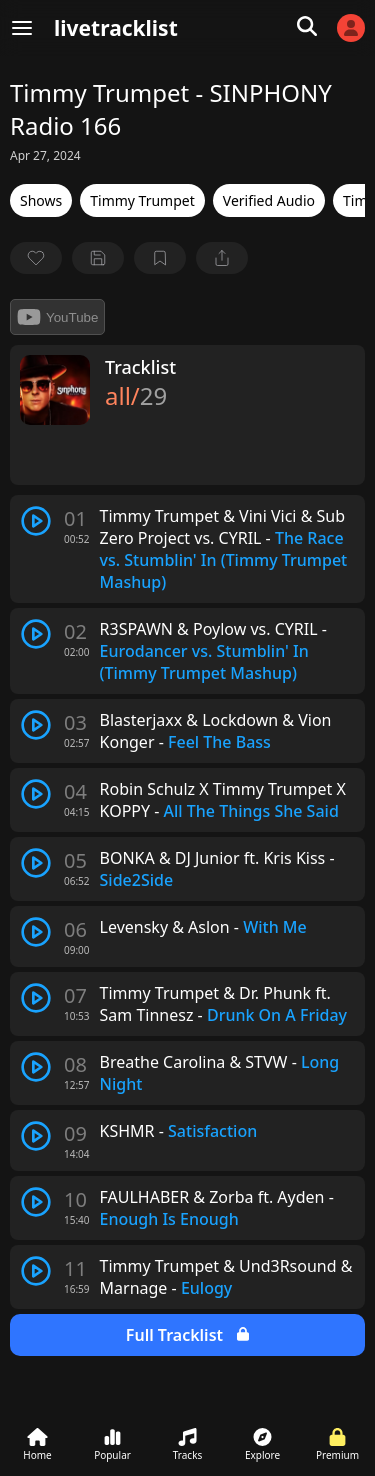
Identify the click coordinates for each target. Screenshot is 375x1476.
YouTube (57, 317)
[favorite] (36, 258)
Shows (41, 200)
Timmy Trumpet (142, 200)
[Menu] (22, 28)
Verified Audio (269, 200)
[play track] (36, 521)
